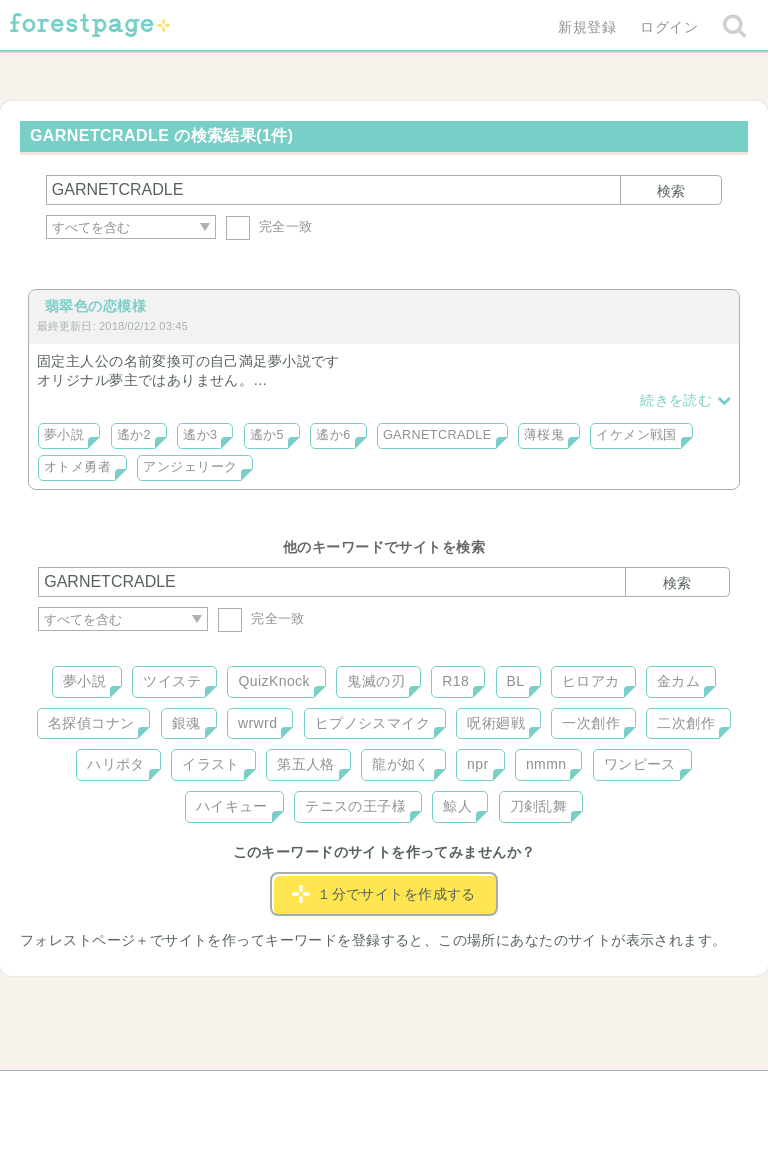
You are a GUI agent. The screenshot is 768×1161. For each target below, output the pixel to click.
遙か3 (200, 435)
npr (478, 764)
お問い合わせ (239, 1093)
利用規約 (356, 1093)
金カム (678, 681)
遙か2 (134, 435)
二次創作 (686, 723)
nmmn (546, 764)
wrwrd (257, 723)
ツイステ (172, 681)
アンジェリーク (190, 467)
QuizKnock (273, 681)
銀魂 (186, 723)
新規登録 (587, 27)
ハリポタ (116, 764)
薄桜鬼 (544, 435)
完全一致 (269, 226)
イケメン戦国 (636, 435)
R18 (455, 681)
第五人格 (306, 764)
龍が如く (401, 764)
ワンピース (640, 764)
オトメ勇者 (77, 467)
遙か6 (333, 435)
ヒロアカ (591, 681)
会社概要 (461, 1093)
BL (516, 681)
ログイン (669, 27)
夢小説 (64, 435)
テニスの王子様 (355, 806)
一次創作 (591, 723)
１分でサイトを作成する (384, 894)
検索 (671, 191)
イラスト (211, 764)
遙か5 (267, 435)
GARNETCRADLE (437, 435)
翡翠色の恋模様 (95, 306)
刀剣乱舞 (539, 806)
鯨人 (457, 806)
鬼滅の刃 (376, 681)
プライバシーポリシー (600, 1093)
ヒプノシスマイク (372, 723)
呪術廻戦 (496, 723)
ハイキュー (232, 806)
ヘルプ (128, 1093)
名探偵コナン (91, 723)
